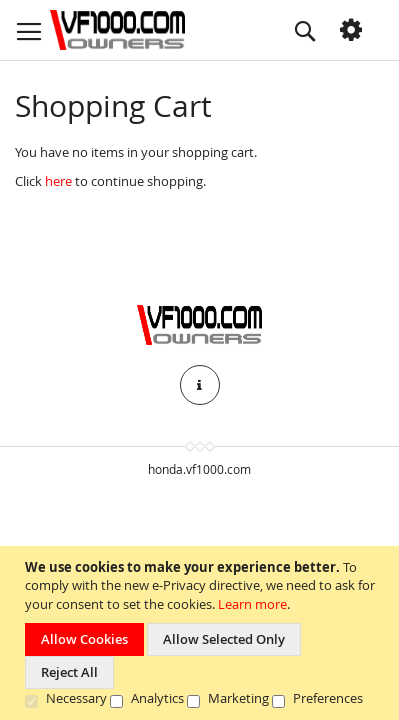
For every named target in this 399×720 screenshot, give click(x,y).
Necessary (76, 698)
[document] (202, 633)
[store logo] (117, 30)
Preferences (328, 698)
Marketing (238, 698)
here (58, 181)
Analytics (157, 698)
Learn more (252, 604)
